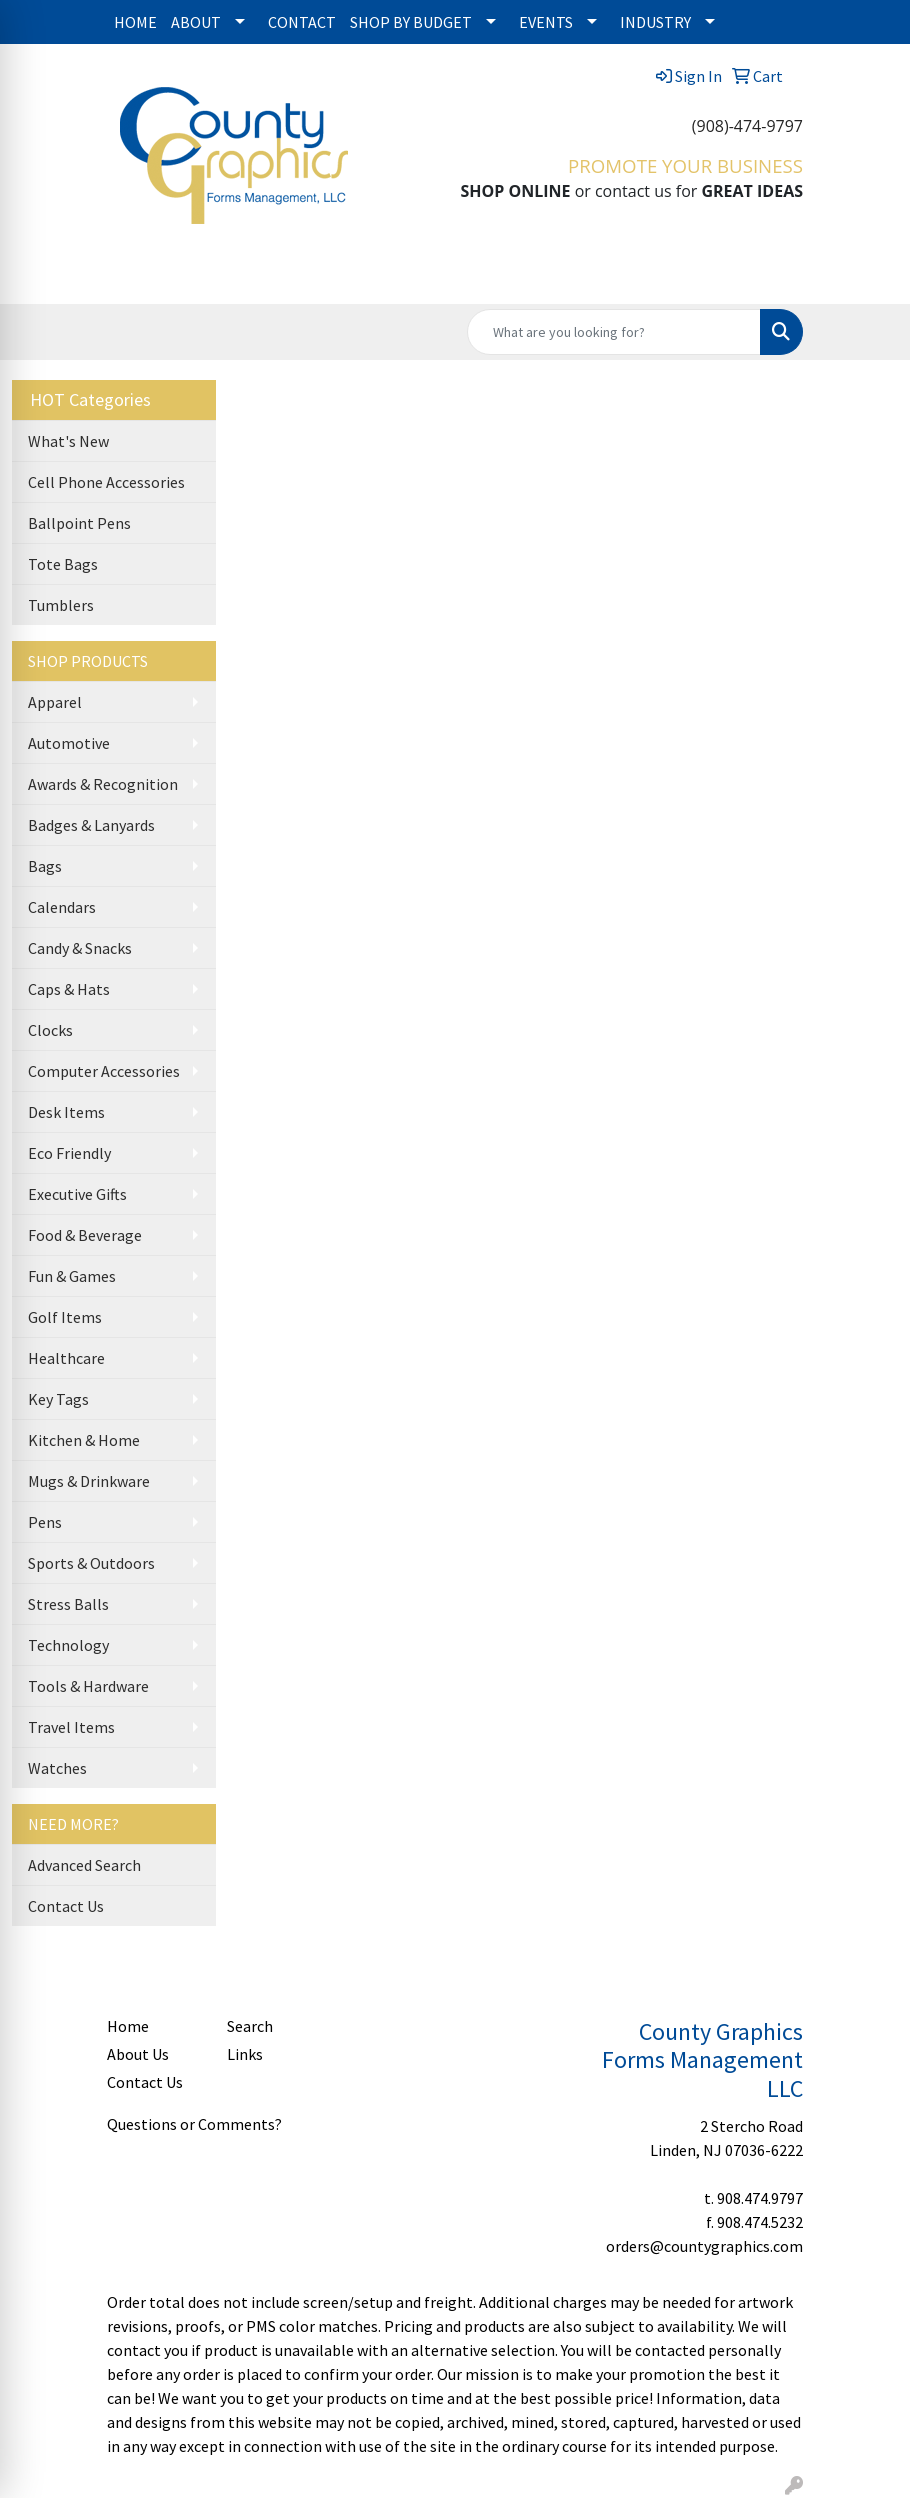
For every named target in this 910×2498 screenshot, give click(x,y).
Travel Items (71, 1727)
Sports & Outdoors (91, 1563)
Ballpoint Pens (79, 523)
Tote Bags (63, 564)
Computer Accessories (104, 1071)
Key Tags (58, 1399)
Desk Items (66, 1112)
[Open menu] (870, 275)
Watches (57, 1768)
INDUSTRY (655, 22)
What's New (68, 441)
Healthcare (66, 1358)
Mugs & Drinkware (89, 1481)
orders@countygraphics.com (704, 2246)
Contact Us (66, 1906)
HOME (135, 22)
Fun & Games (72, 1276)
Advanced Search (84, 1865)
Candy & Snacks (80, 948)
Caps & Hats (69, 989)
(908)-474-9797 (747, 126)
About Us (138, 2054)
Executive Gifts (77, 1194)
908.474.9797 (760, 2198)
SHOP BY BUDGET (411, 22)
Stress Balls (68, 1604)
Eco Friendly (69, 1153)
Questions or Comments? (194, 2124)
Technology (68, 1645)
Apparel (55, 702)
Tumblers (61, 605)
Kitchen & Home (84, 1440)
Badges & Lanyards (91, 825)
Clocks (50, 1030)
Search (250, 2026)
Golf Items (65, 1317)
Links (245, 2054)
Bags (45, 866)
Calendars (62, 907)
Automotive (69, 743)
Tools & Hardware (88, 1686)
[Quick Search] (614, 332)
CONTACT (302, 22)
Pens (45, 1522)
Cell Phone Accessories (106, 482)
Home (128, 2026)
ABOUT (196, 22)
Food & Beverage (85, 1235)
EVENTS (546, 22)
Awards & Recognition (103, 784)
